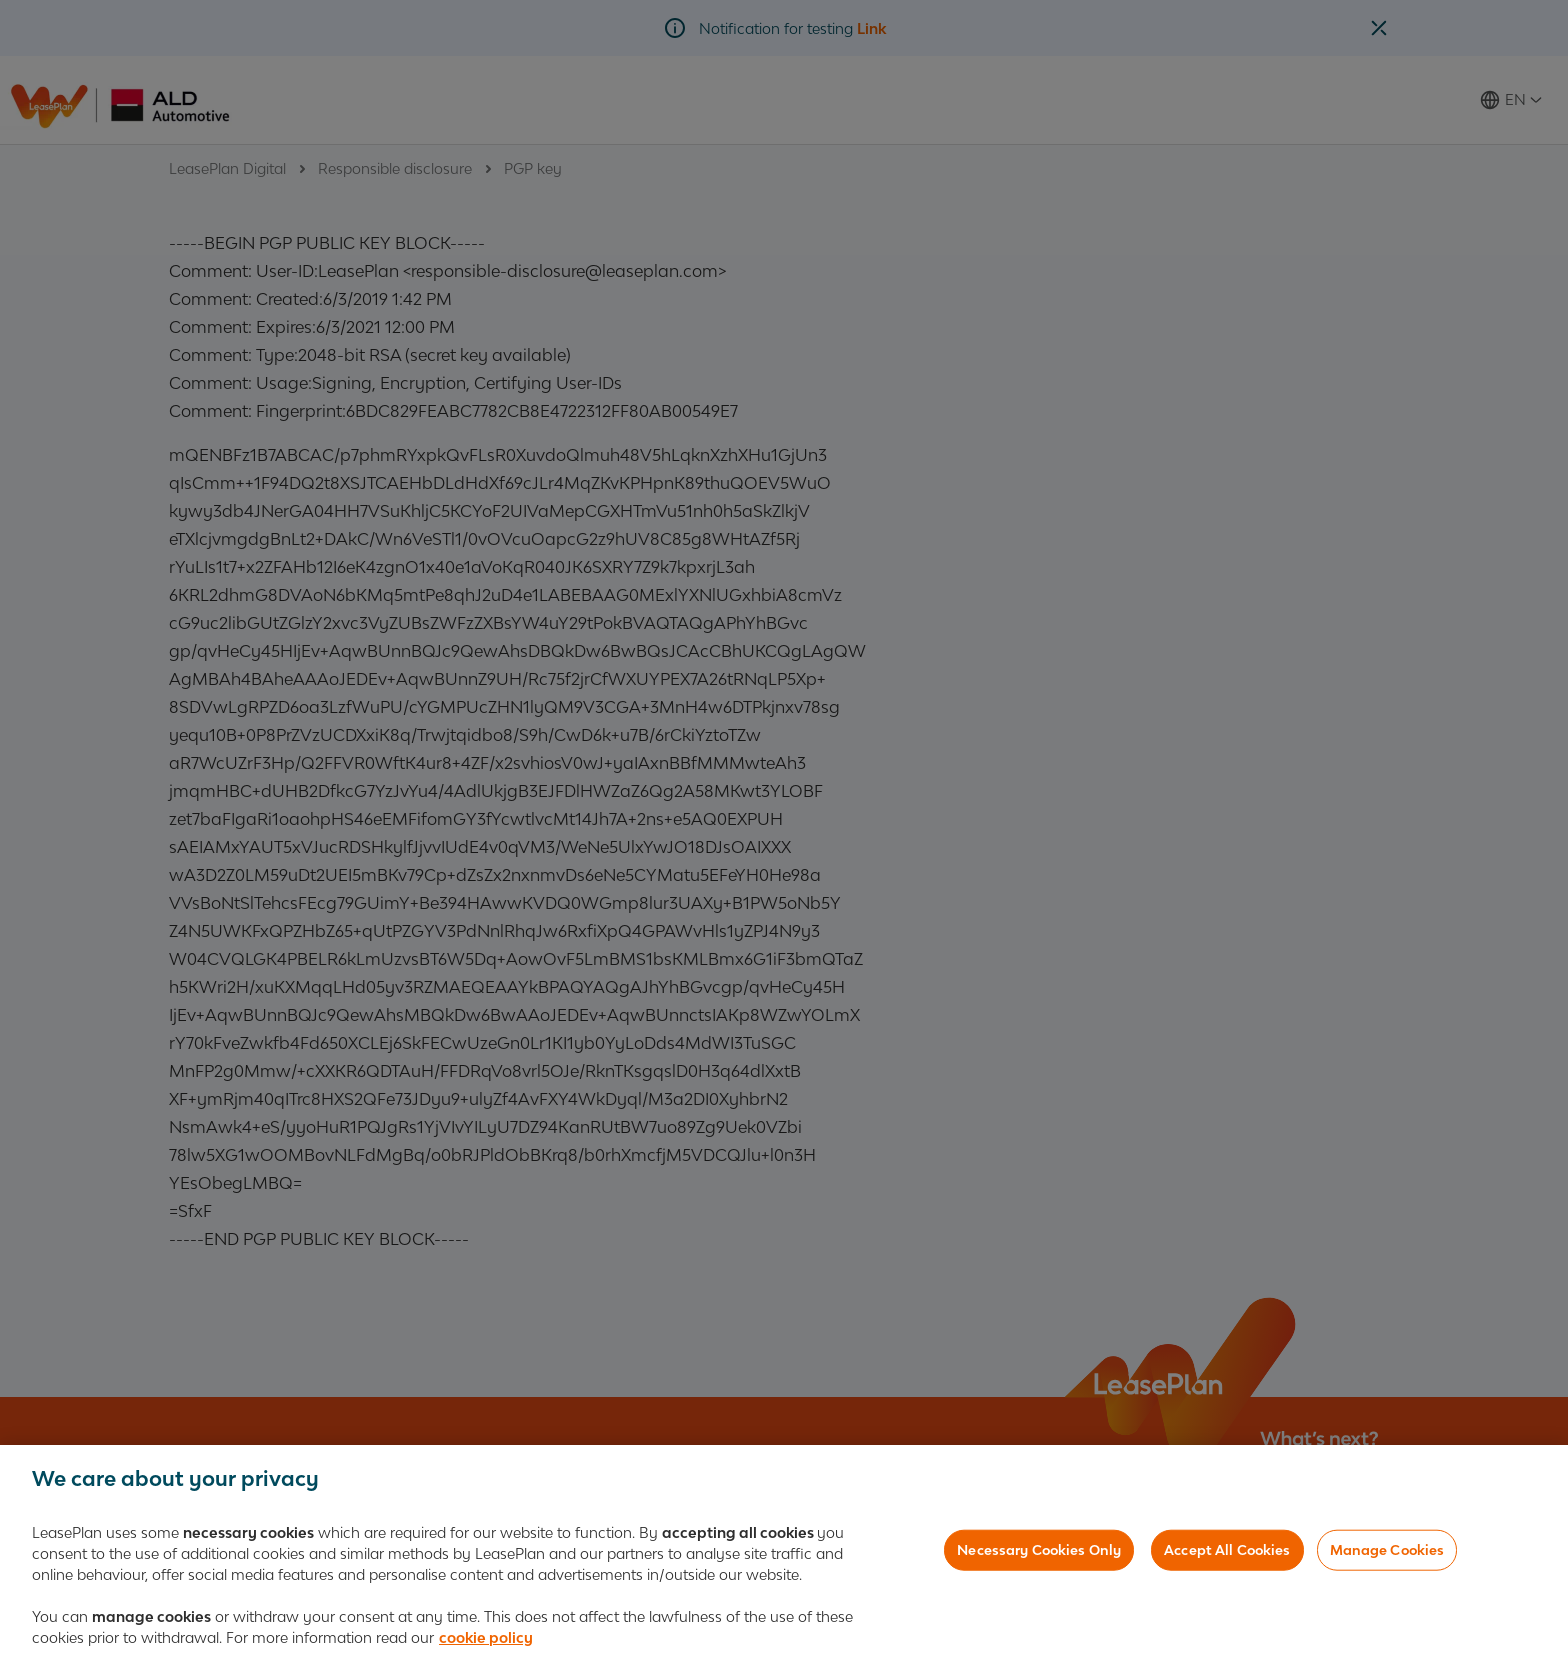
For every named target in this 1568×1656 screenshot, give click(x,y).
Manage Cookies (1387, 1552)
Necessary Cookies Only (1039, 1552)
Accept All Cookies (1227, 1552)
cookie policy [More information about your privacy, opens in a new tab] (486, 1640)
